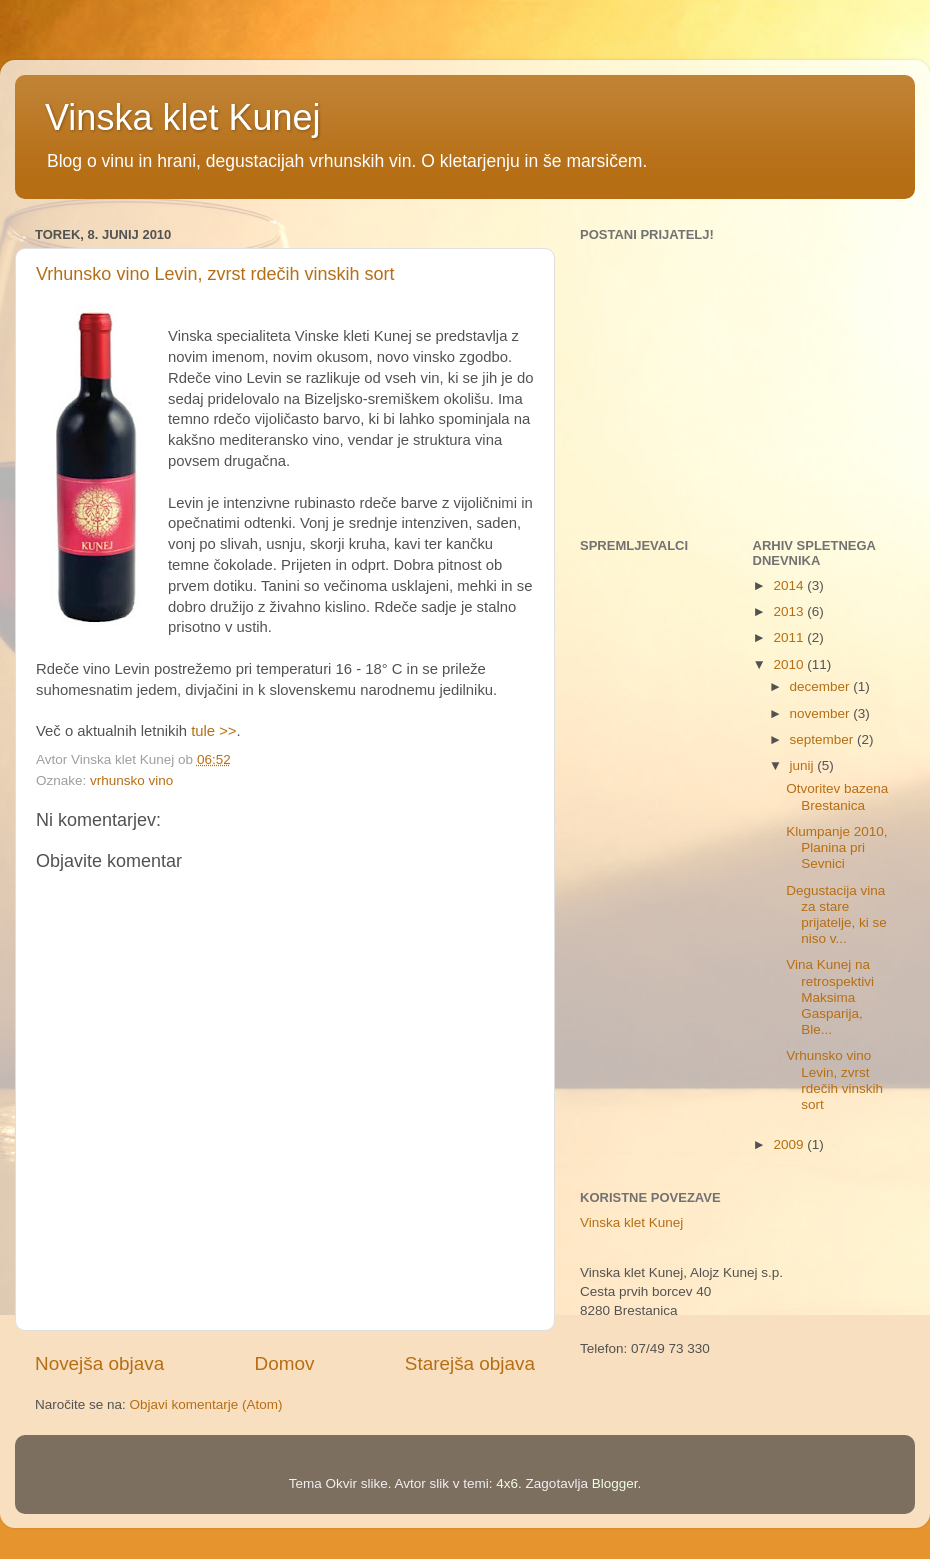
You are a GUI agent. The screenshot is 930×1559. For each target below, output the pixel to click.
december (822, 686)
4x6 (507, 1483)
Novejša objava (99, 1363)
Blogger (615, 1483)
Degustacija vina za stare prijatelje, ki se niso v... (836, 915)
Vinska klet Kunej (183, 117)
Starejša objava (470, 1363)
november (822, 713)
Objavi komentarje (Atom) (206, 1404)
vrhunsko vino (131, 780)
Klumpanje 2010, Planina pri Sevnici (836, 847)
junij (804, 765)
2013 (790, 611)
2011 (790, 637)
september (824, 739)
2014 (790, 585)
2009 (790, 1144)
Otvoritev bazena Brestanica (837, 796)
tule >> (213, 731)
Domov (285, 1363)
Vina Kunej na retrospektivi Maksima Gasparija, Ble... (830, 997)
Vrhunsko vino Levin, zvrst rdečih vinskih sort (215, 274)
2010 (790, 664)
